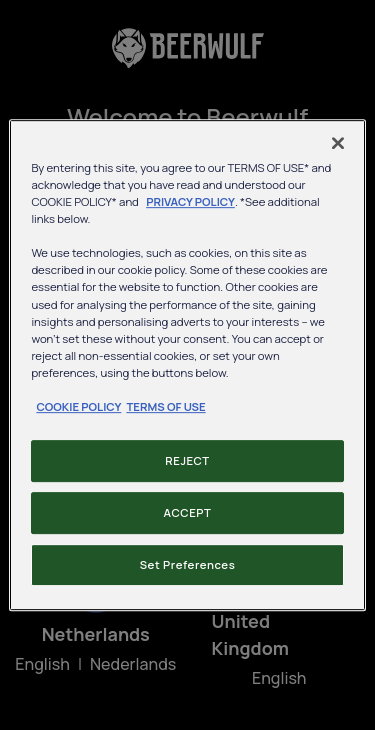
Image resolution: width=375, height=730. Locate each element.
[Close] (338, 143)
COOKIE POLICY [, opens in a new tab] (78, 406)
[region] (187, 365)
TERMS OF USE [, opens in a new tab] (165, 406)
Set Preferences (188, 564)
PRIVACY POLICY (190, 201)
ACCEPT (188, 512)
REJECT (187, 460)
